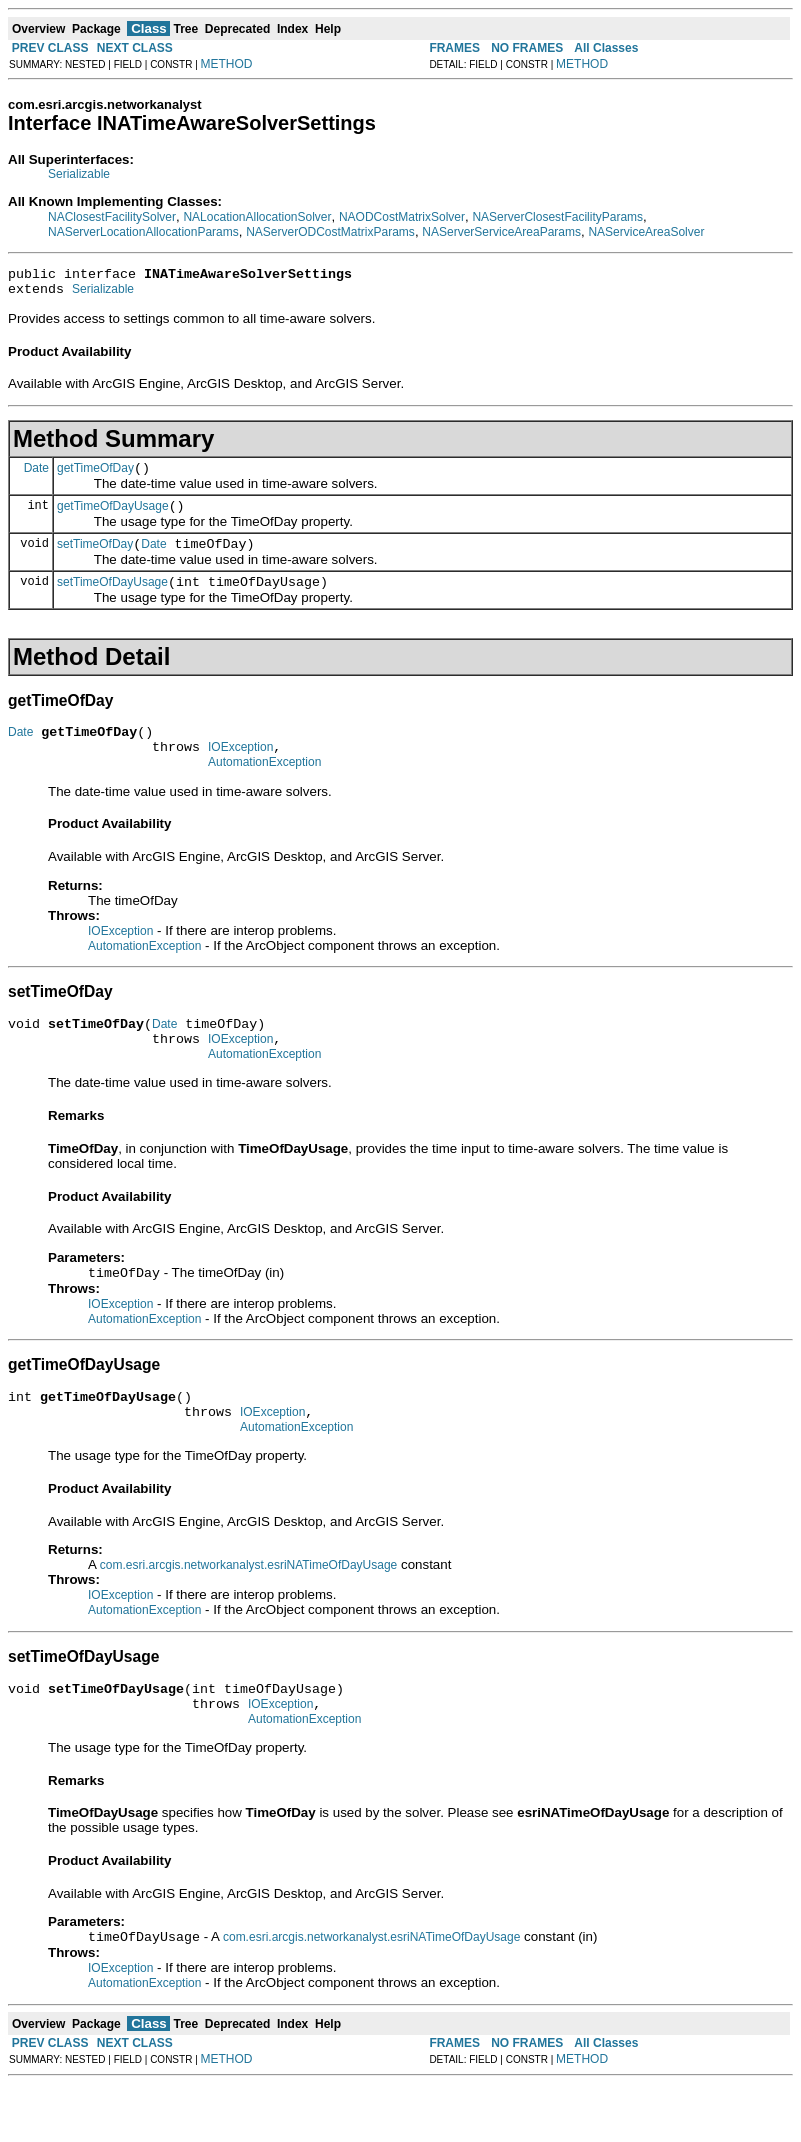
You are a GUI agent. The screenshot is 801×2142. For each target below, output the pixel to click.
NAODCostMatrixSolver (402, 217)
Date (36, 476)
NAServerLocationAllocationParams (143, 232)
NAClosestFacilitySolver (112, 217)
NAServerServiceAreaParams (501, 232)
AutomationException (264, 789)
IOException (240, 771)
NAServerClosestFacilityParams (557, 217)
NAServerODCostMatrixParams (330, 232)
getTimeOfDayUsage (113, 518)
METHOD (227, 64)
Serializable (79, 174)
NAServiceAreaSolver (646, 232)
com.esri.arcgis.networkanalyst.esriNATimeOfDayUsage (248, 1612)
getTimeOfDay (95, 477)
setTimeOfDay (95, 559)
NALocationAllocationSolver (257, 217)
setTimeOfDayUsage (112, 600)
